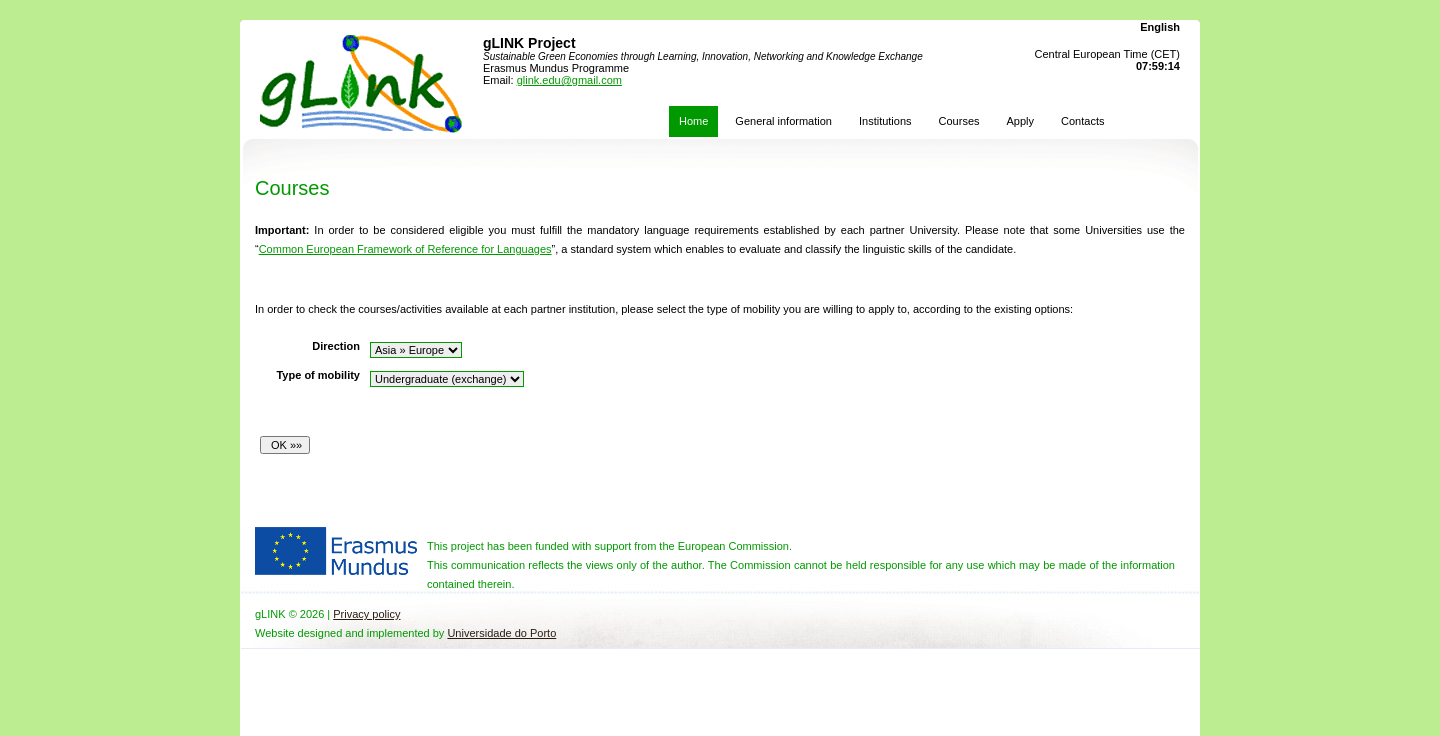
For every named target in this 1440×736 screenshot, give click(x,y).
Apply (1021, 121)
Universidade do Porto (501, 633)
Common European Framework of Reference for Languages (405, 249)
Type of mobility (318, 375)
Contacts (1082, 121)
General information (783, 121)
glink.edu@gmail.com (569, 80)
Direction (336, 346)
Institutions (885, 121)
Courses (959, 121)
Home (693, 121)
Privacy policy (366, 614)
